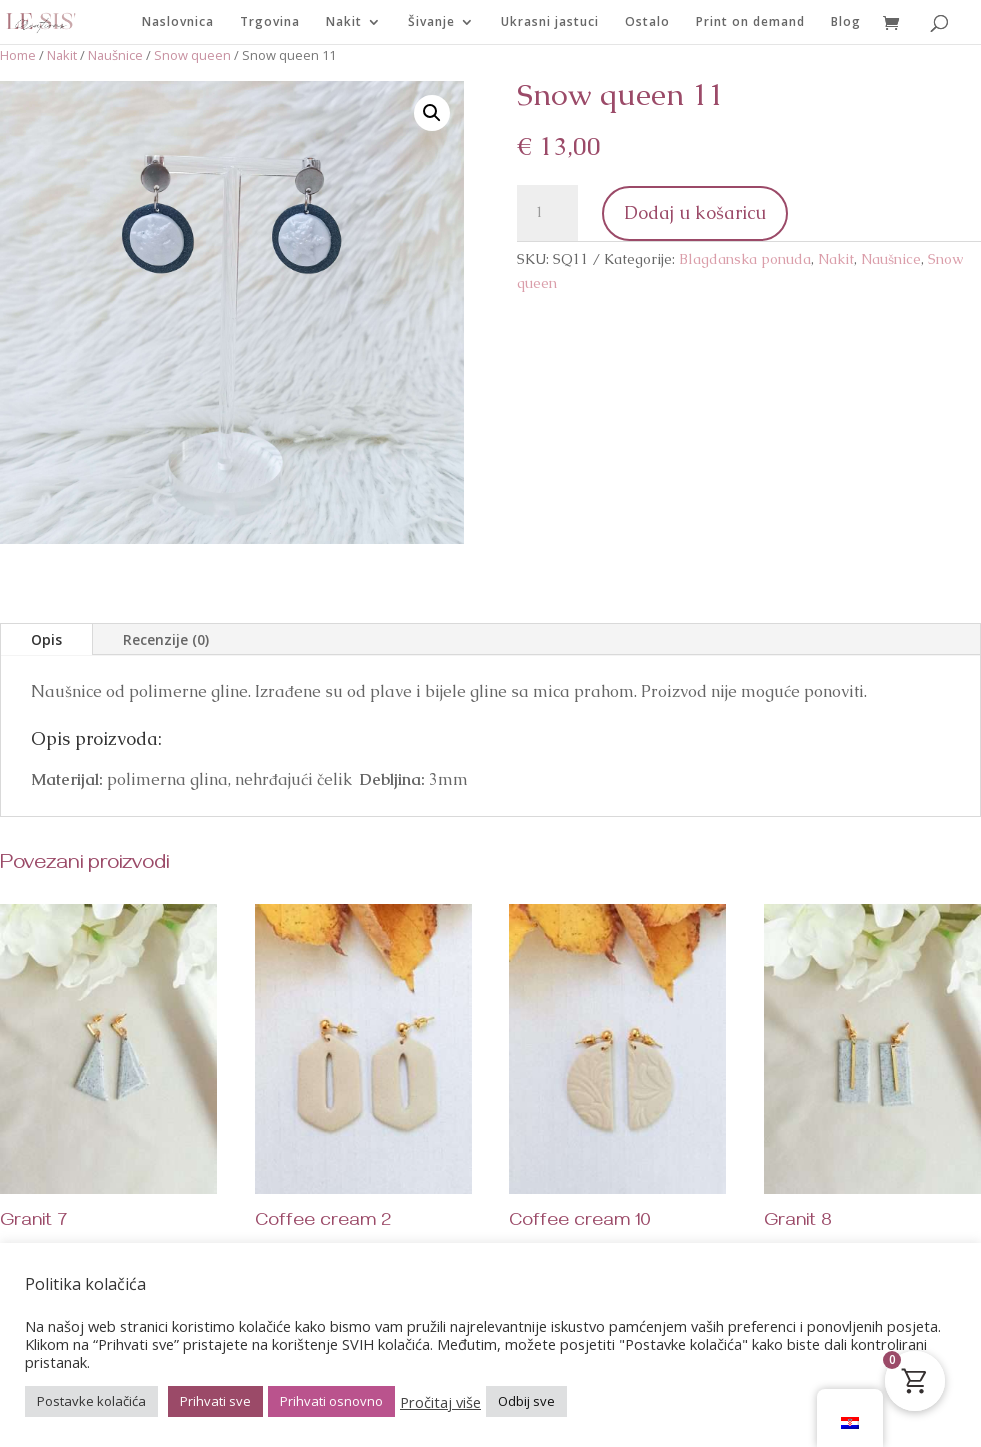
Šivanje (431, 22)
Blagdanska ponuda (745, 259)
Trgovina (270, 22)
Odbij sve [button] (526, 1401)
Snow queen (192, 55)
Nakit (344, 22)
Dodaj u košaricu (695, 212)
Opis (46, 639)
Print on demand (750, 22)
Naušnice (115, 55)
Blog (846, 22)
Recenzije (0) (166, 639)
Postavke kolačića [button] (91, 1401)
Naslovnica (178, 22)
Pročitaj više (440, 1402)
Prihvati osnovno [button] (331, 1401)
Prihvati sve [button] (215, 1401)
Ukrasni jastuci (550, 22)
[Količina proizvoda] (547, 213)
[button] (432, 113)
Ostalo (647, 22)
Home (18, 55)
